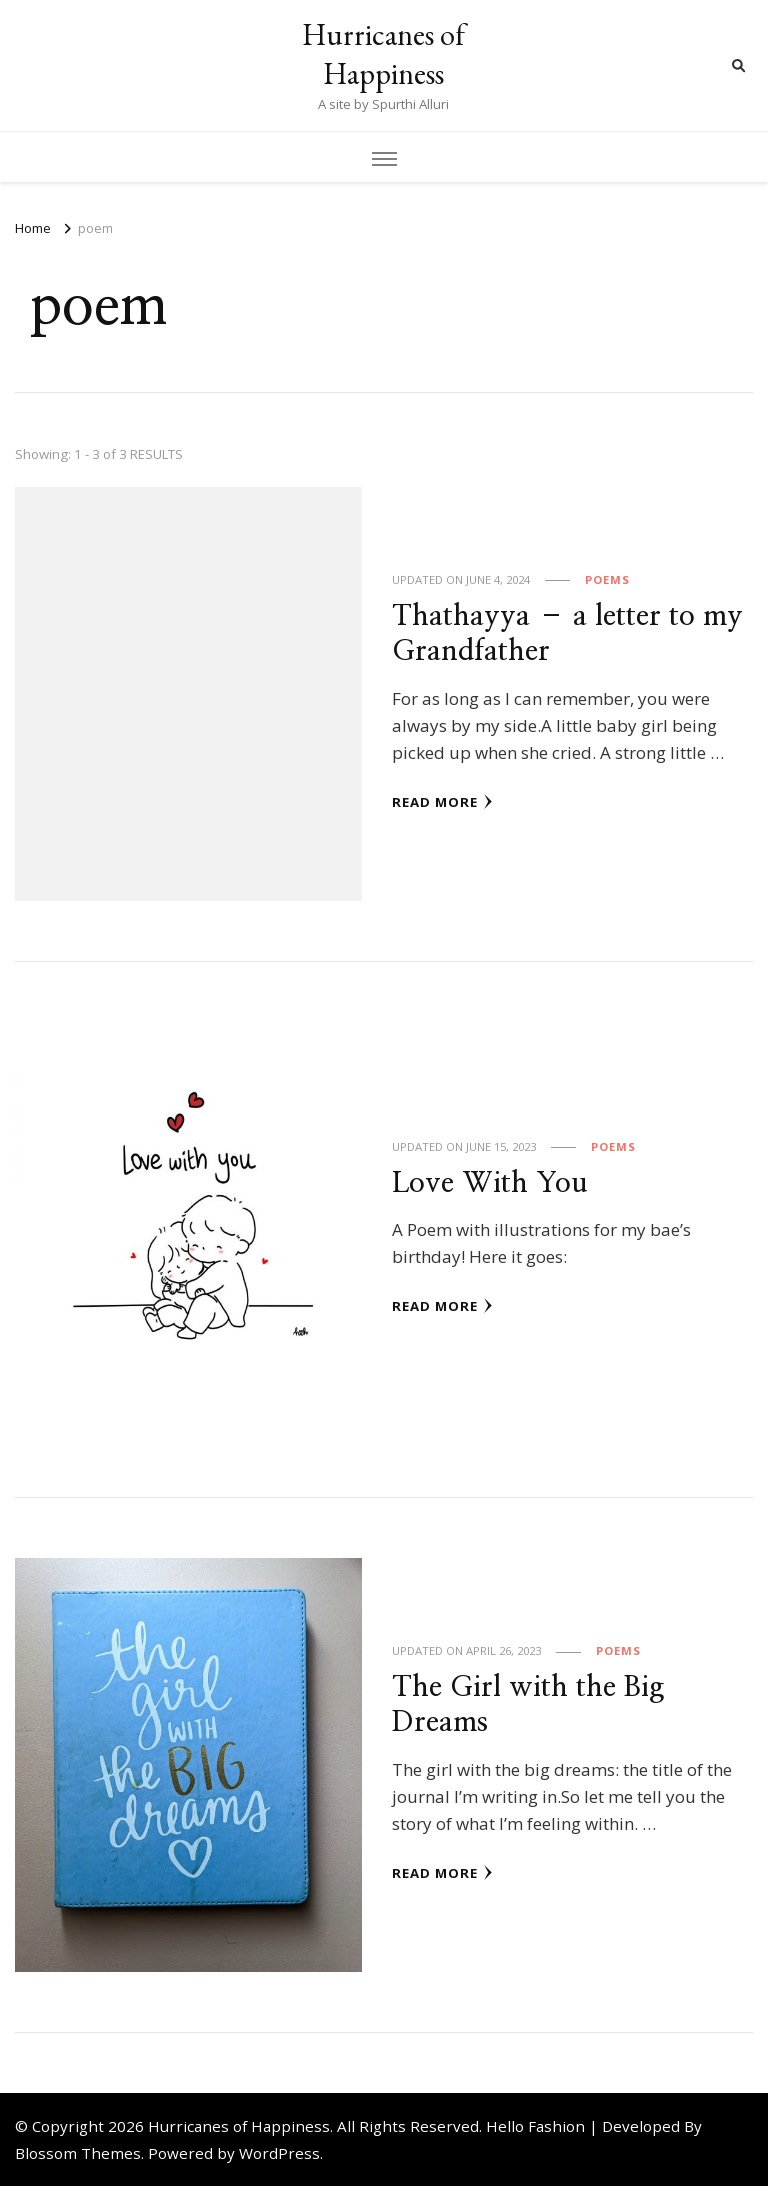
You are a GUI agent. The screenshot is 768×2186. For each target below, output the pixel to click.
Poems (607, 579)
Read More (442, 802)
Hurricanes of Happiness (383, 54)
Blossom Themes (78, 2153)
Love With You (490, 1183)
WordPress (279, 2153)
